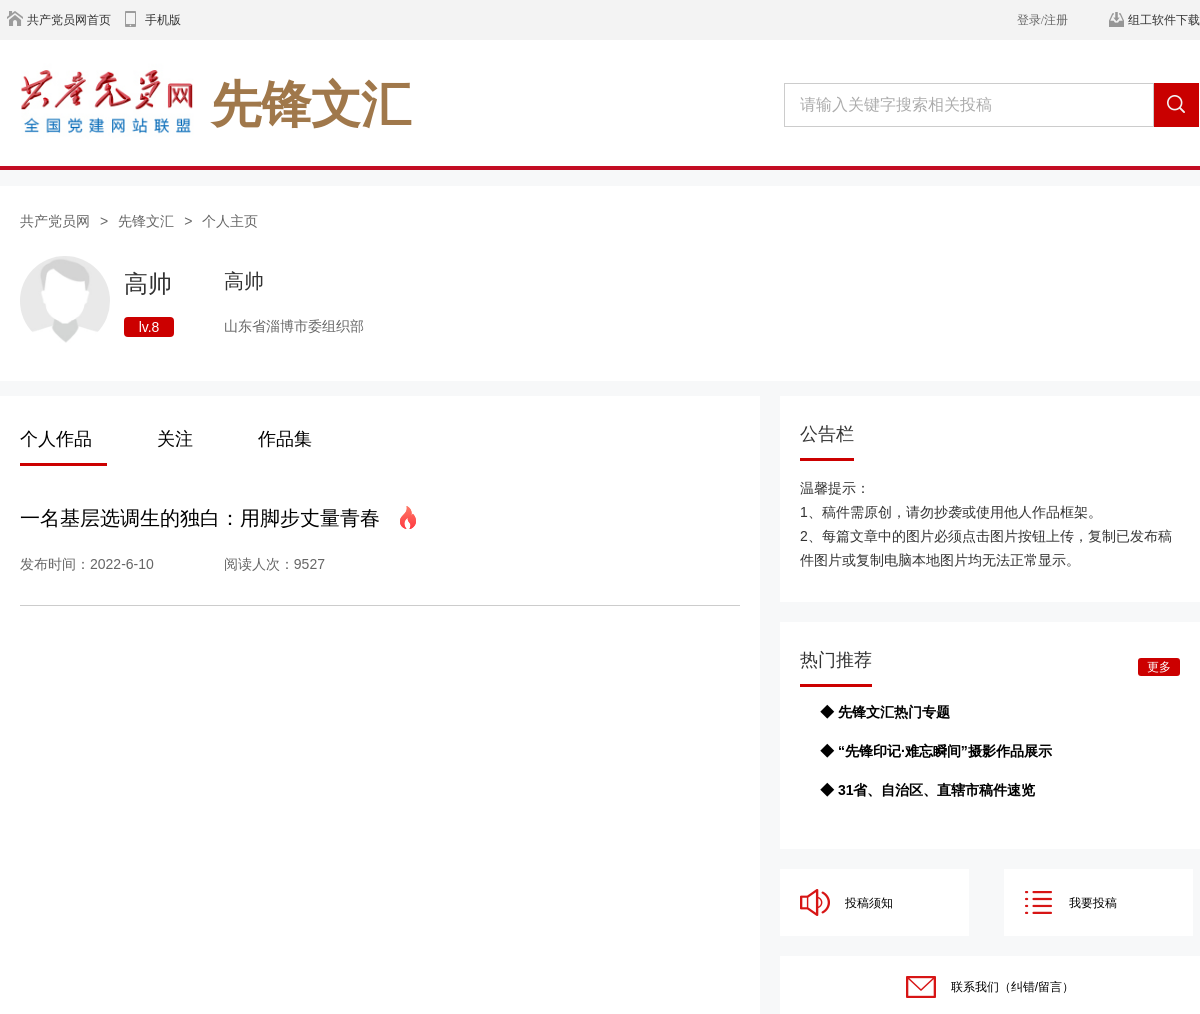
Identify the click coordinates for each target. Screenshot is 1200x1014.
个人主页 (230, 221)
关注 (175, 439)
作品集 (285, 439)
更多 (1159, 667)
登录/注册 (1042, 20)
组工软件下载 (1164, 20)
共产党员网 (55, 221)
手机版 (163, 20)
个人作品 (56, 439)
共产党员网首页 (69, 20)
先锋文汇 (146, 221)
